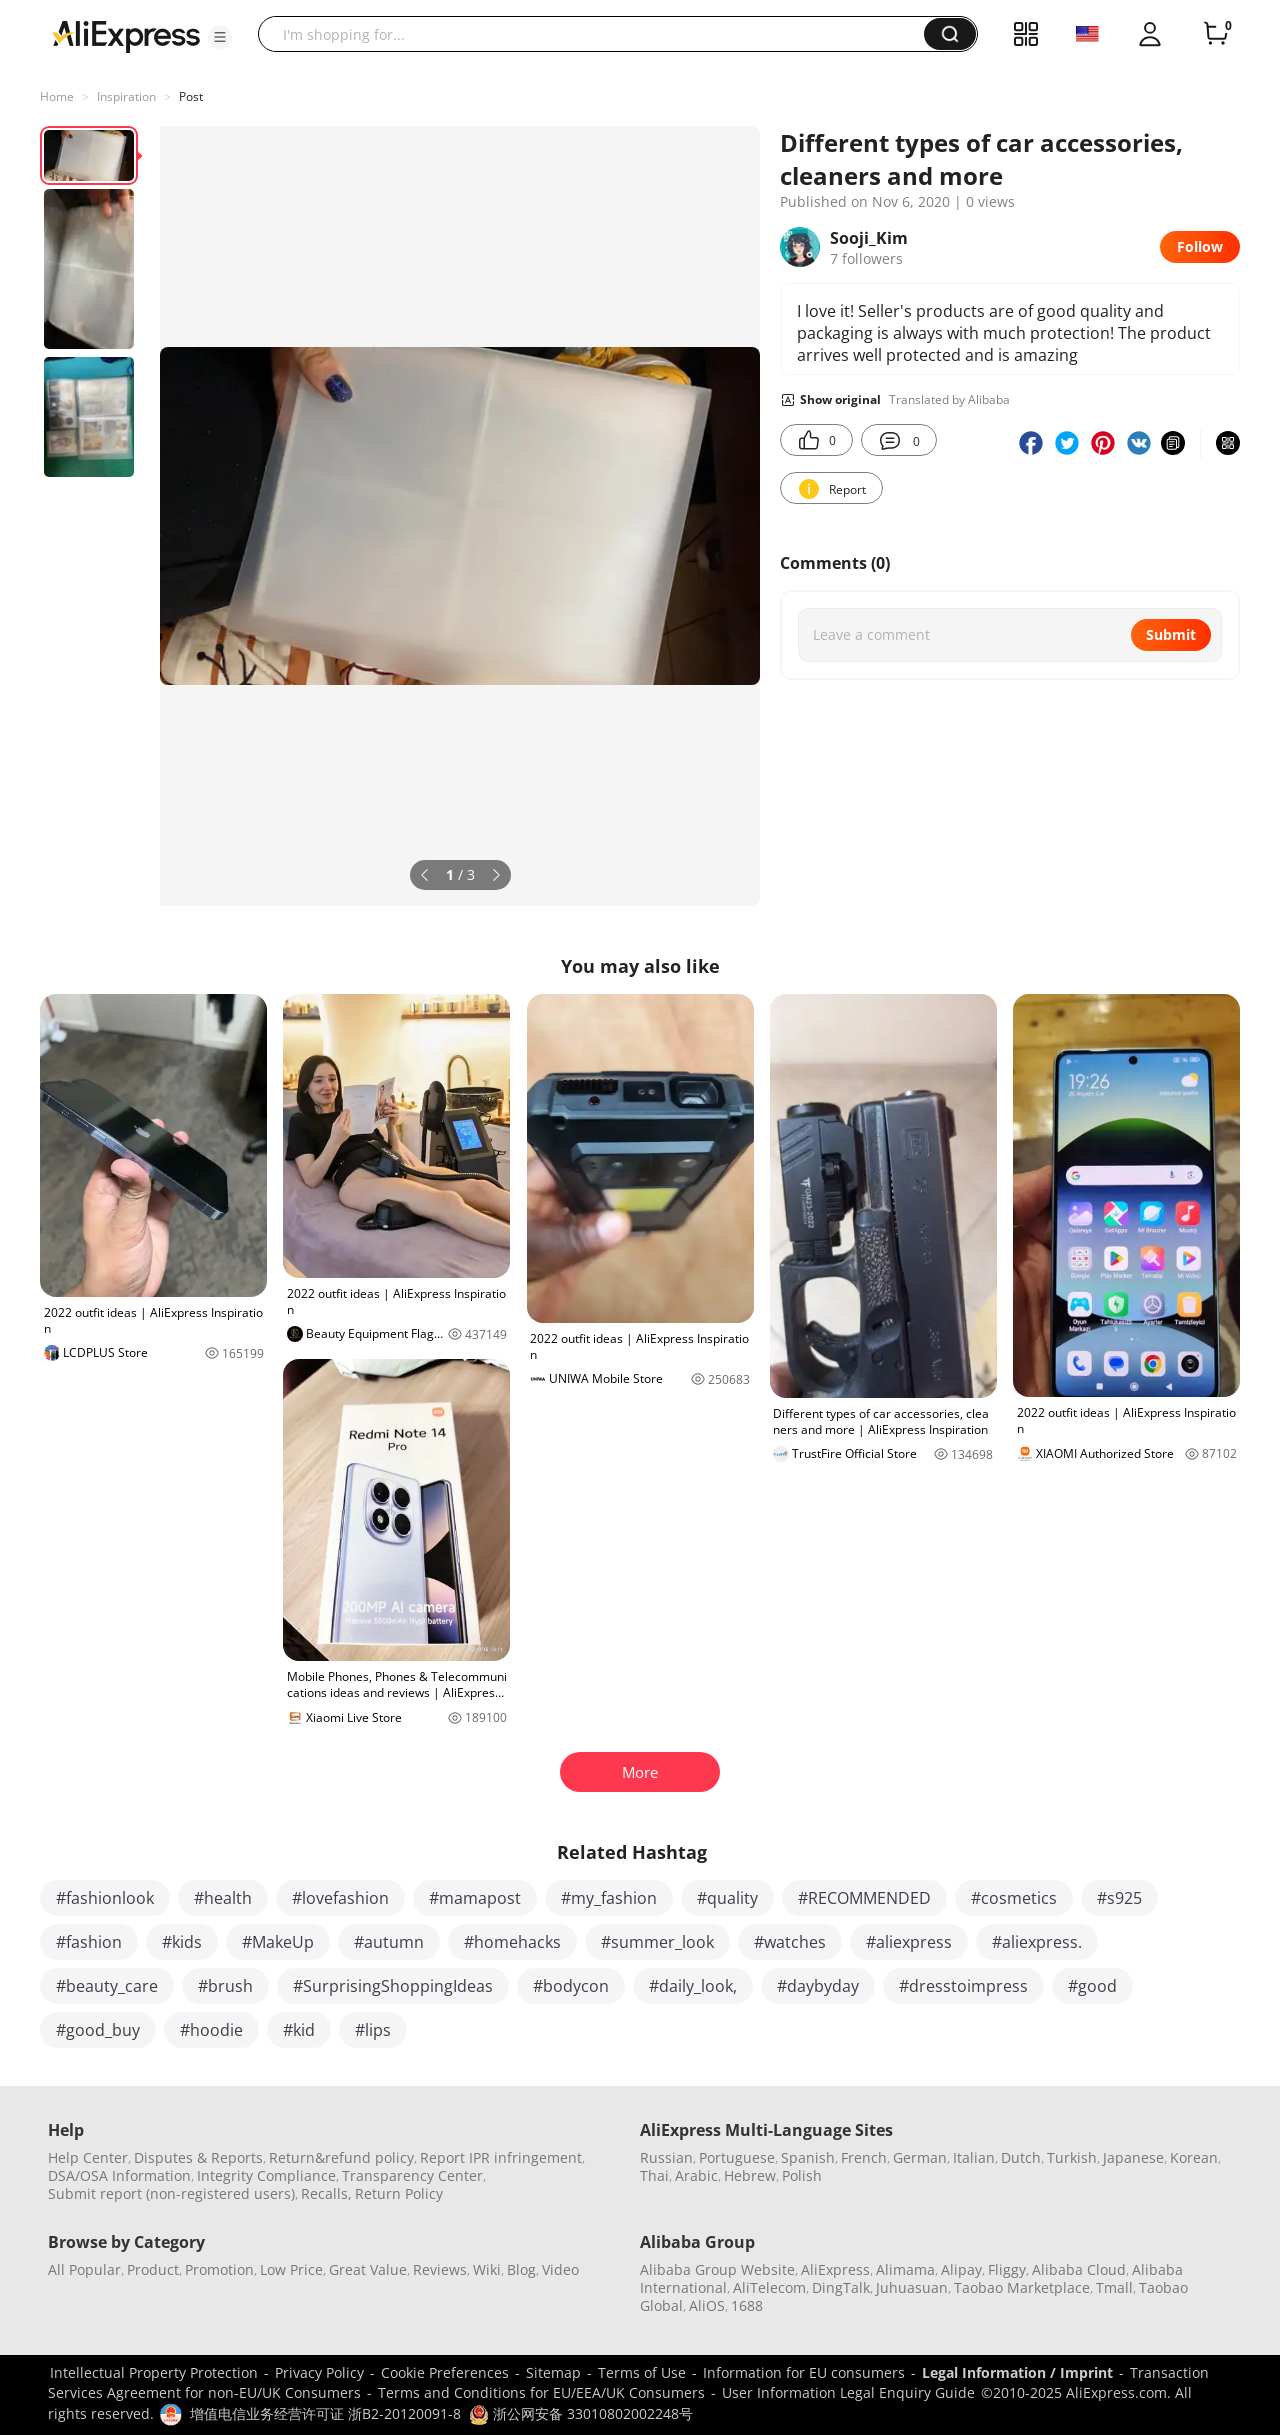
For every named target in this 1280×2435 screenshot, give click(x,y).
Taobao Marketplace (1022, 2287)
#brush (225, 1986)
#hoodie (211, 2030)
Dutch (1021, 2157)
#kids (182, 1942)
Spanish (808, 2157)
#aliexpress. (1037, 1942)
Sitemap (553, 2372)
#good (1092, 1986)
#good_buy (98, 2030)
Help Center (88, 2157)
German (920, 2157)
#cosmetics (1014, 1898)
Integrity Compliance (266, 2175)
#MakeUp (278, 1942)
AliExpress (835, 2269)
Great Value (368, 2269)
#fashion (89, 1942)
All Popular (84, 2269)
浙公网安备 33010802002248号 (581, 2413)
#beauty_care (107, 1986)
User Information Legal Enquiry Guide (848, 2392)
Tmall (1114, 2287)
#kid (299, 2030)
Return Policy (399, 2193)
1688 (747, 2305)
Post (191, 96)
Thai (654, 2175)
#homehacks (512, 1942)
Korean (1194, 2157)
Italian (974, 2157)
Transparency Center (412, 2175)
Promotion (219, 2269)
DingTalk (841, 2287)
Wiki (487, 2269)
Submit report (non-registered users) (171, 2193)
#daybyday (818, 1986)
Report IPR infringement (501, 2157)
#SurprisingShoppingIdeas (393, 1986)
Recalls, (326, 2193)
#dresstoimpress (963, 1986)
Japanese (1133, 2157)
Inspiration (126, 96)
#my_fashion (609, 1898)
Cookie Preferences (445, 2372)
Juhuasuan (912, 2287)
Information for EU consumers (804, 2372)
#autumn (389, 1942)
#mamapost (475, 1898)
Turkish (1072, 2157)
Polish (802, 2175)
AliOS (707, 2305)
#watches (790, 1942)
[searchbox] (598, 34)
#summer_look (657, 1942)
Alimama (905, 2269)
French (864, 2157)
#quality (727, 1898)
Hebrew (750, 2175)
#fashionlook (105, 1898)
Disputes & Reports (198, 2157)
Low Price (291, 2269)
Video (560, 2269)
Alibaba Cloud (1079, 2269)
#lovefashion (340, 1898)
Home (57, 96)
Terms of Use (642, 2372)
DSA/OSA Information (119, 2175)
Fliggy (1007, 2269)
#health (223, 1898)
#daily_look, (693, 1986)
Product (153, 2269)
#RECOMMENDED (864, 1898)
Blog (521, 2269)
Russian (666, 2157)
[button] (220, 37)
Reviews (440, 2269)
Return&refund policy (341, 2157)
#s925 (1119, 1898)
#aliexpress (909, 1942)
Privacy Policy (319, 2372)
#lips (373, 2030)
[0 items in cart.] (1216, 34)
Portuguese (737, 2157)
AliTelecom (769, 2287)
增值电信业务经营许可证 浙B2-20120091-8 (325, 2413)
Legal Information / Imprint (1017, 2372)
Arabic (696, 2175)
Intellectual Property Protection (154, 2372)
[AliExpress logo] (126, 35)
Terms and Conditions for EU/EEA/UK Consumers (541, 2392)
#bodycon (571, 1986)
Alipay (961, 2269)
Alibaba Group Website (717, 2269)
